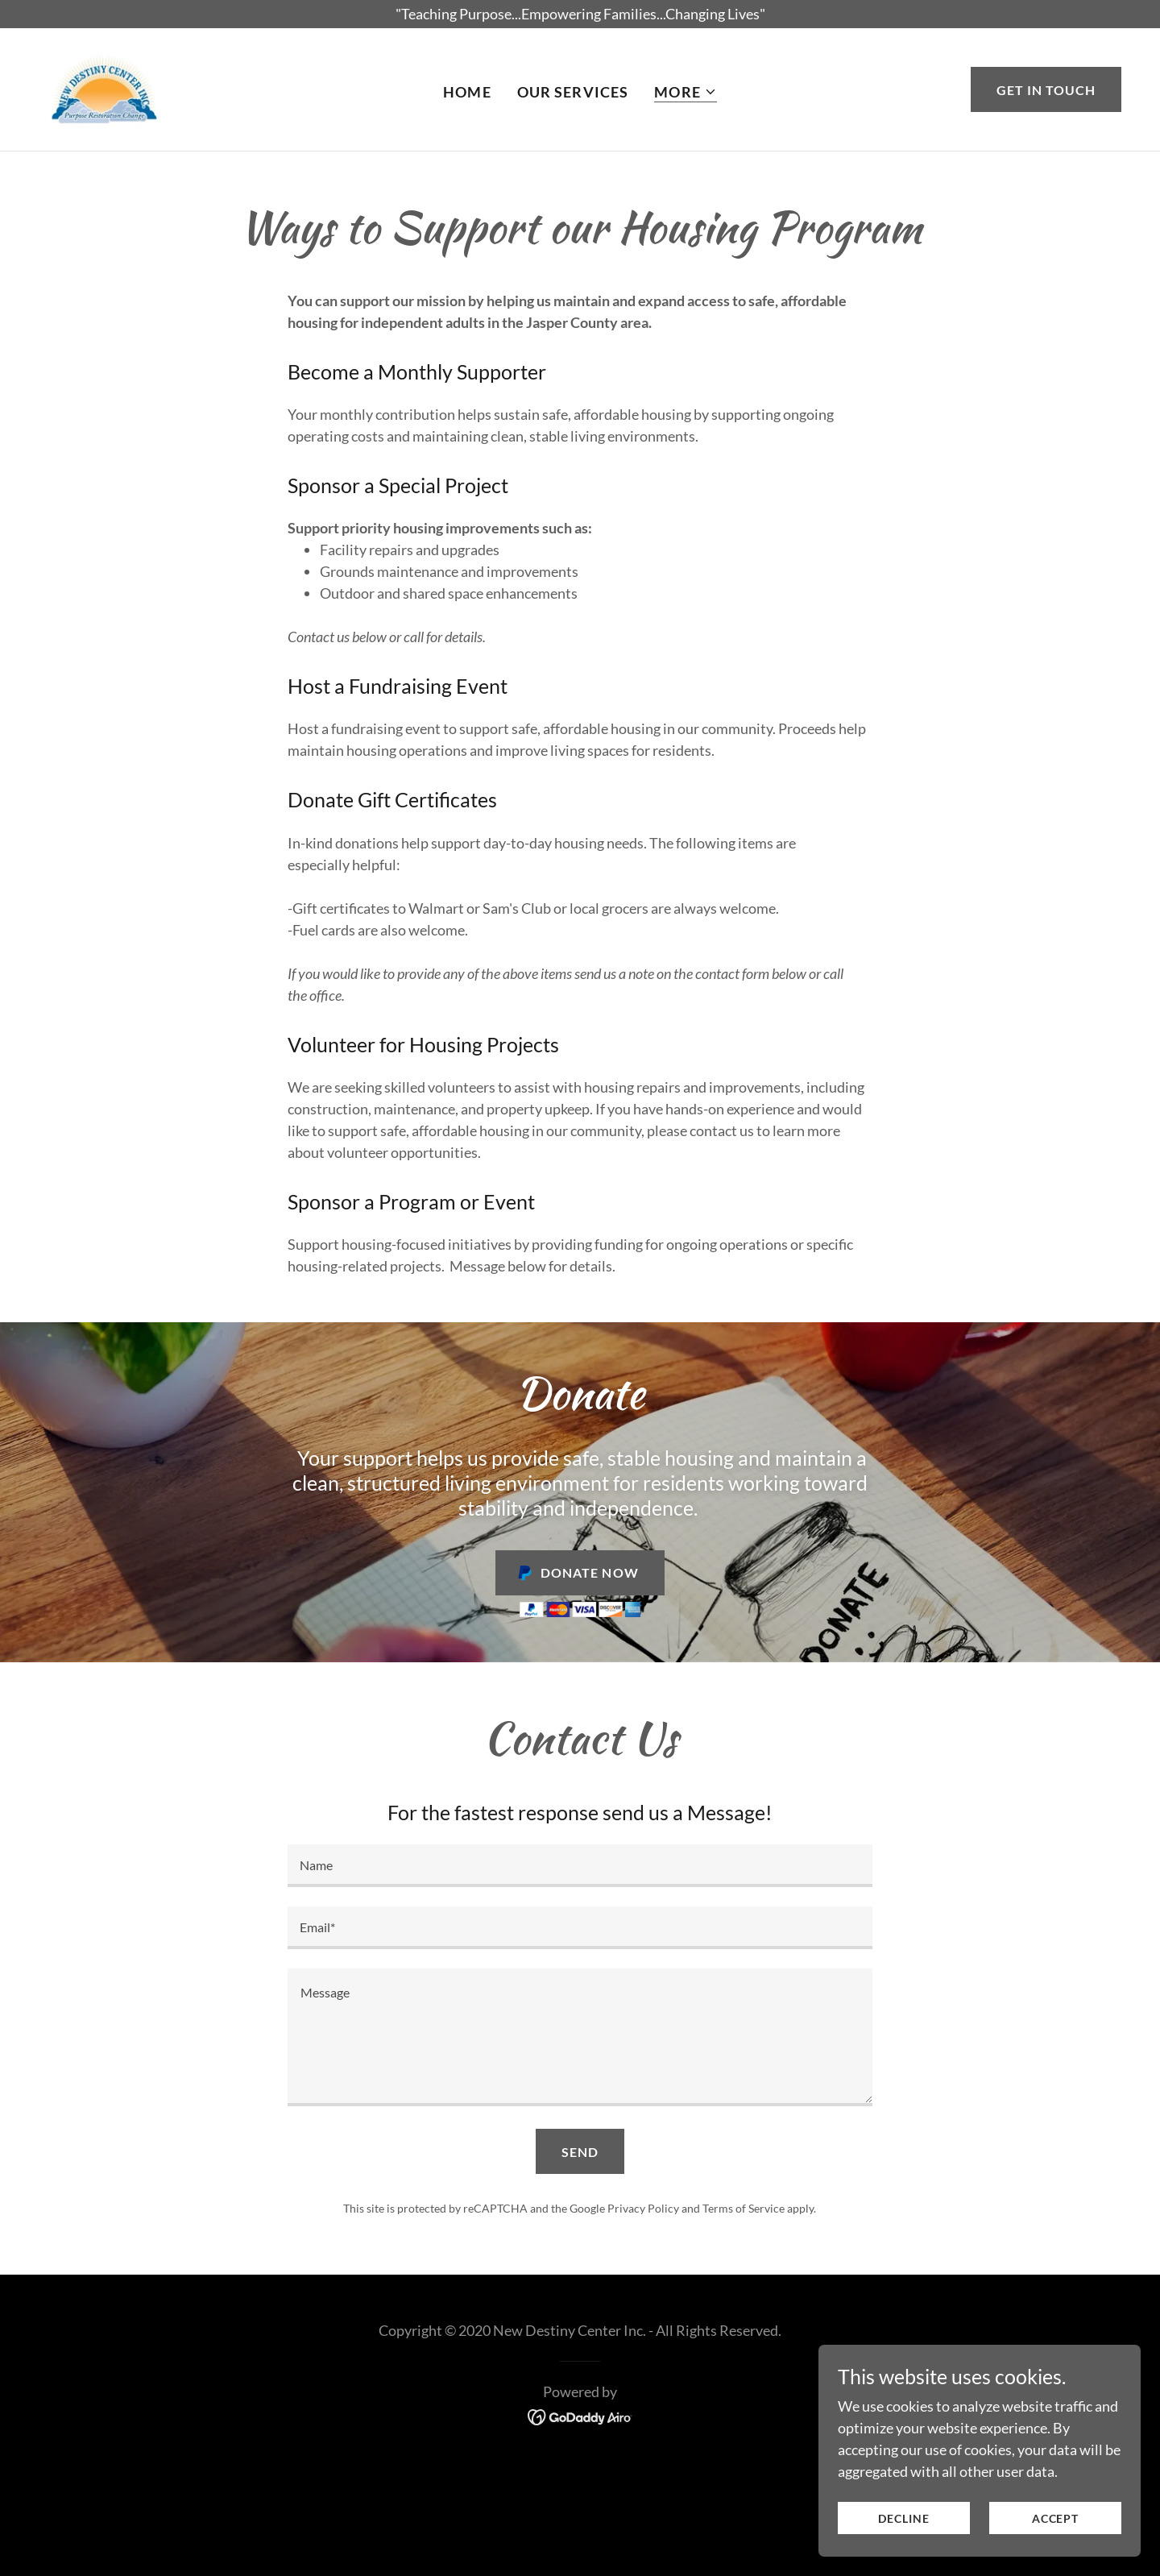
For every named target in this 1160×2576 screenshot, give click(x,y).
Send (580, 2151)
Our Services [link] (573, 92)
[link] (105, 88)
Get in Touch (1046, 89)
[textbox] (580, 1865)
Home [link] (467, 92)
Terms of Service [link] (743, 2208)
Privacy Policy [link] (643, 2208)
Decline (903, 2518)
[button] (685, 92)
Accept (1055, 2518)
